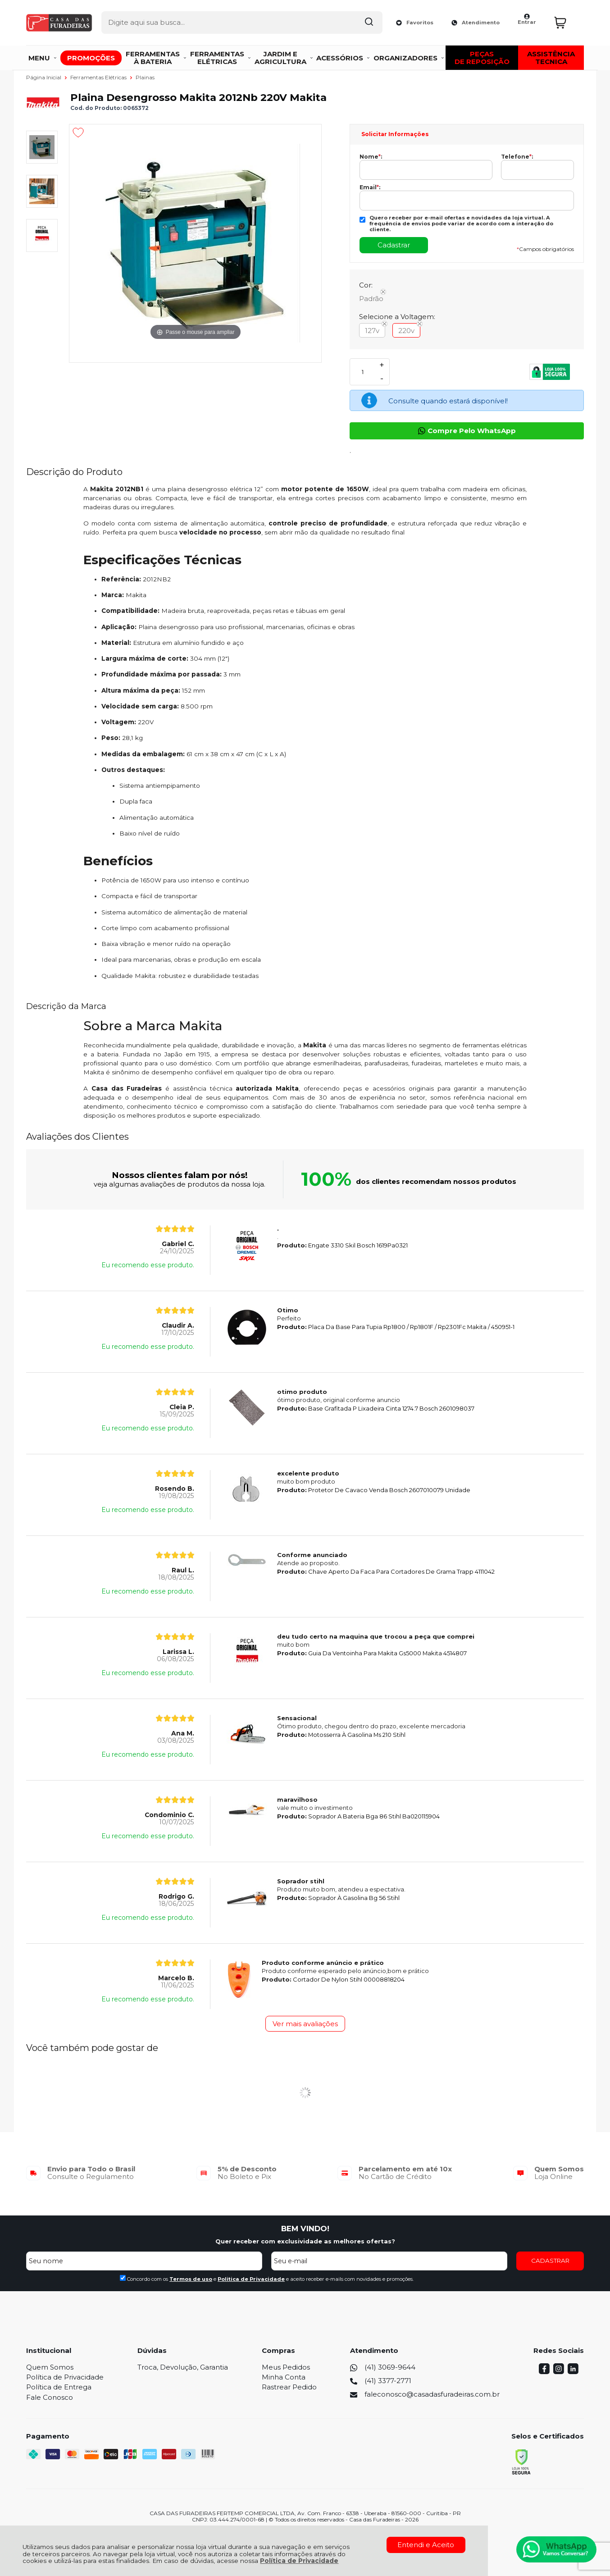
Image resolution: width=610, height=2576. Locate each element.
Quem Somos (49, 2367)
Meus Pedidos (286, 2367)
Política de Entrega (58, 2387)
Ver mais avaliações (305, 2023)
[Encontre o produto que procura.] (338, 21)
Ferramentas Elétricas (99, 77)
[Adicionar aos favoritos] (78, 132)
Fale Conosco (49, 2397)
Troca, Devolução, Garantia (182, 2367)
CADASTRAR (550, 2260)
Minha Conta (283, 2377)
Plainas (145, 77)
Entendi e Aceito (425, 2544)
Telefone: (517, 157)
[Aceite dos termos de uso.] (123, 2278)
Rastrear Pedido (289, 2387)
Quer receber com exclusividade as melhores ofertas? (305, 2241)
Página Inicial (44, 77)
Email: (370, 187)
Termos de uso (190, 2279)
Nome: (371, 157)
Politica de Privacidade (251, 2279)
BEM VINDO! (305, 2228)
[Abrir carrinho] (567, 21)
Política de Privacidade (299, 2560)
